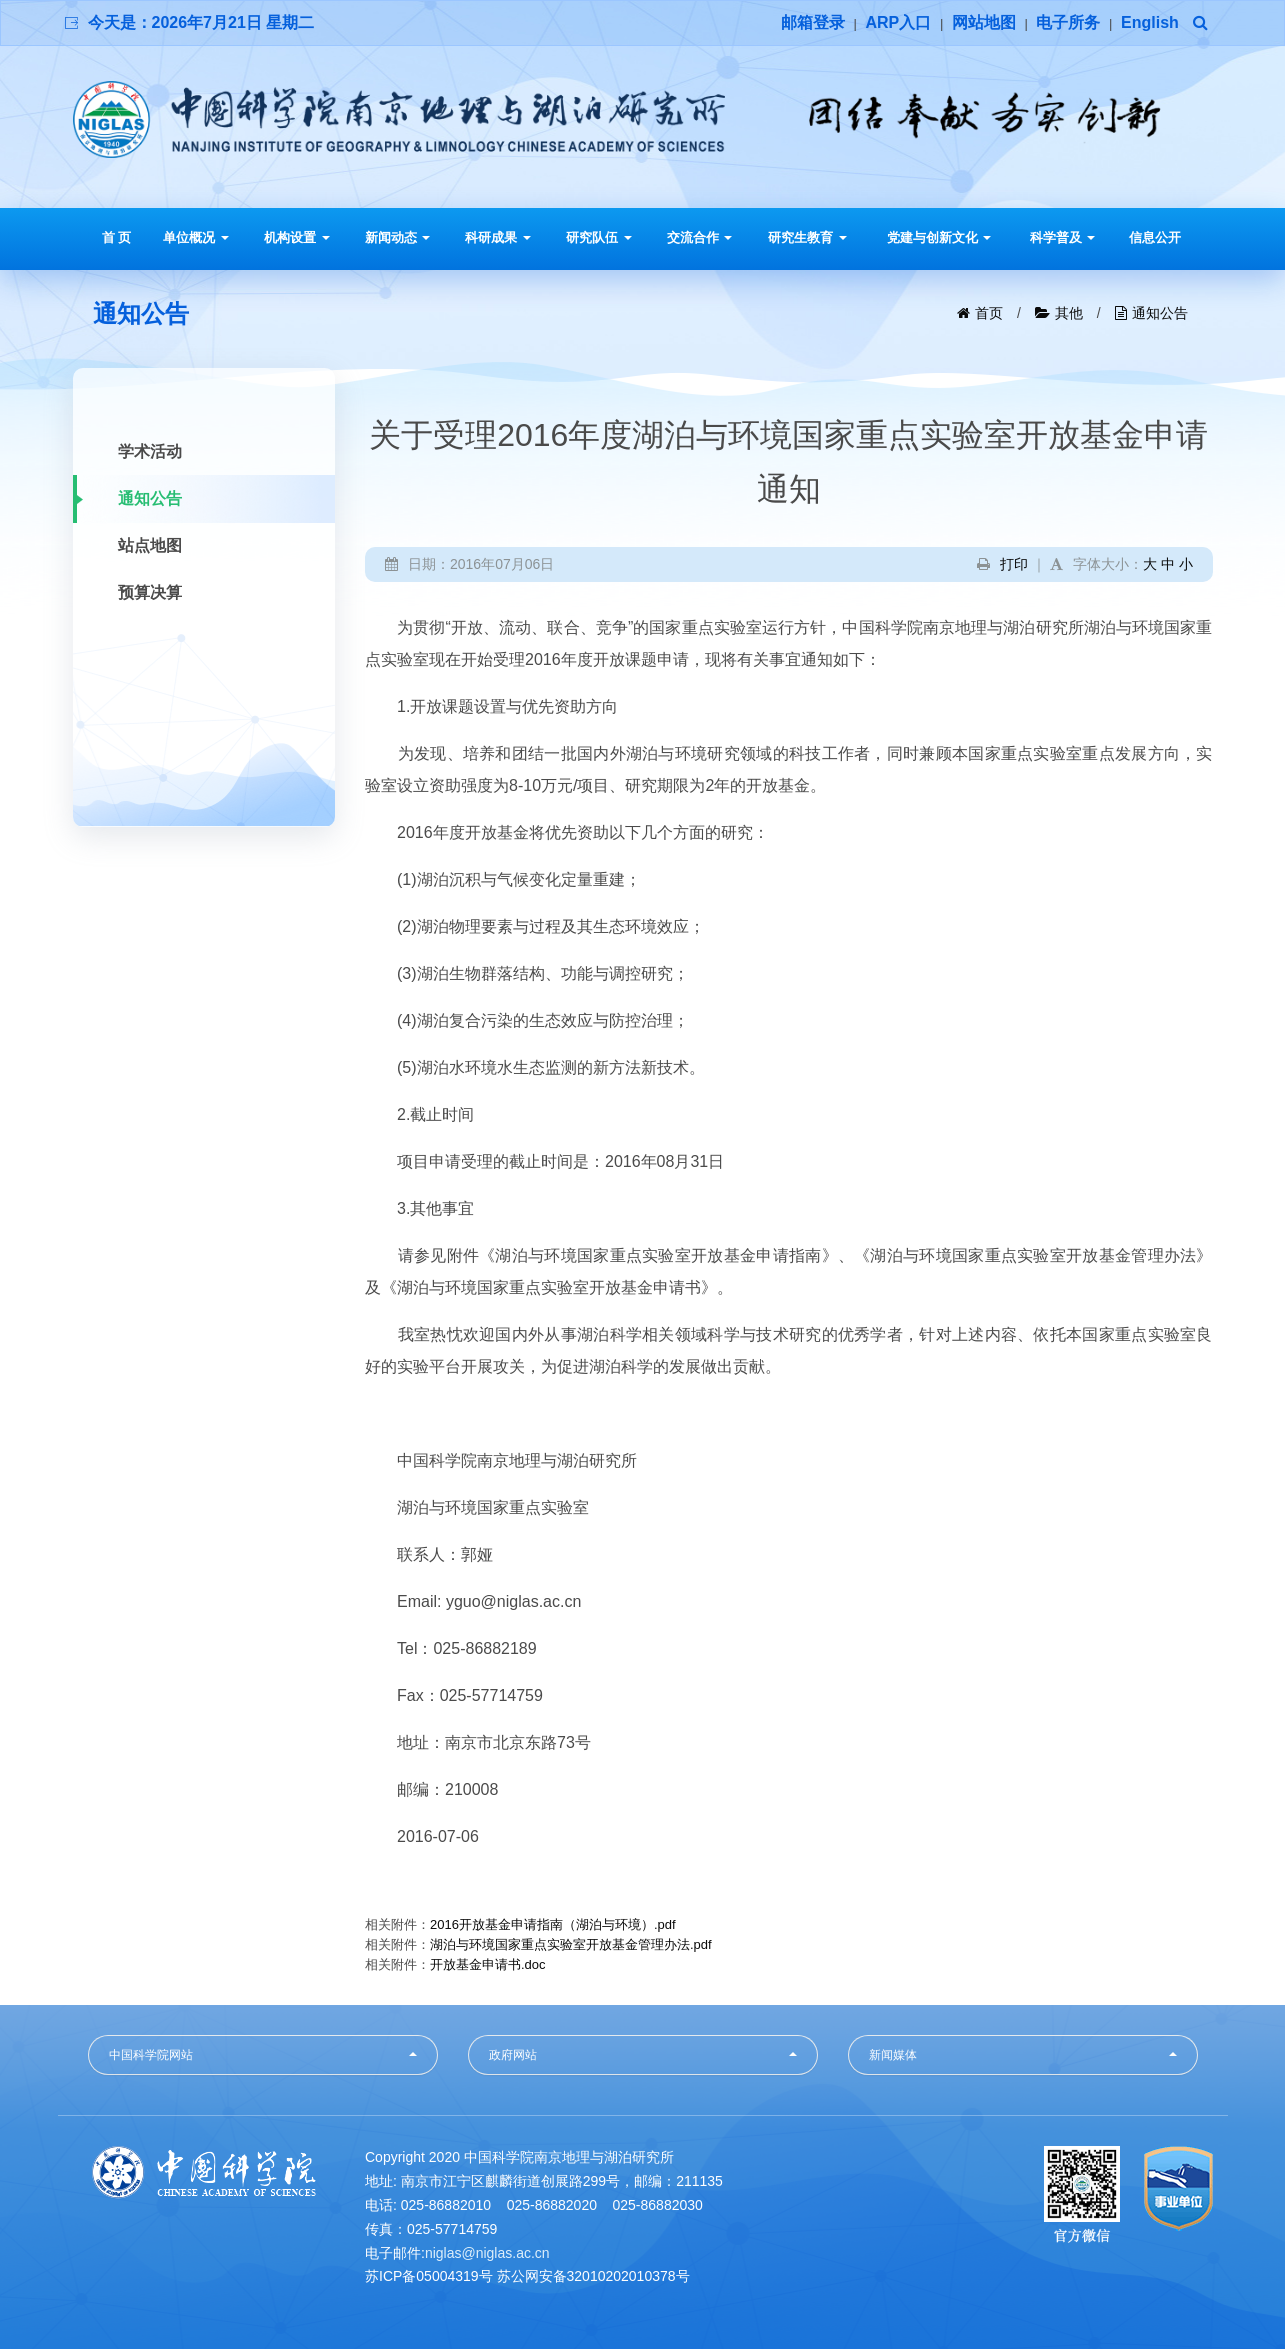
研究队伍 (599, 237)
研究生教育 (807, 237)
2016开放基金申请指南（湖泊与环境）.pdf (553, 1924)
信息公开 (1155, 237)
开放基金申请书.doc (488, 1964)
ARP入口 (898, 22)
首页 (989, 313)
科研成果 (498, 237)
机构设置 (297, 237)
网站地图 (984, 22)
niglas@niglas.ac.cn (487, 2253)
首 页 (117, 237)
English (1150, 22)
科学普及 (1063, 237)
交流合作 (700, 237)
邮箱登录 (813, 22)
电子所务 (1068, 22)
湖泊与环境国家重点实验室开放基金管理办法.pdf (571, 1944)
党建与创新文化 (939, 237)
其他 (1069, 313)
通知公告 (1160, 313)
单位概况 (196, 237)
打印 (1014, 564)
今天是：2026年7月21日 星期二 (201, 22)
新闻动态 (398, 237)
